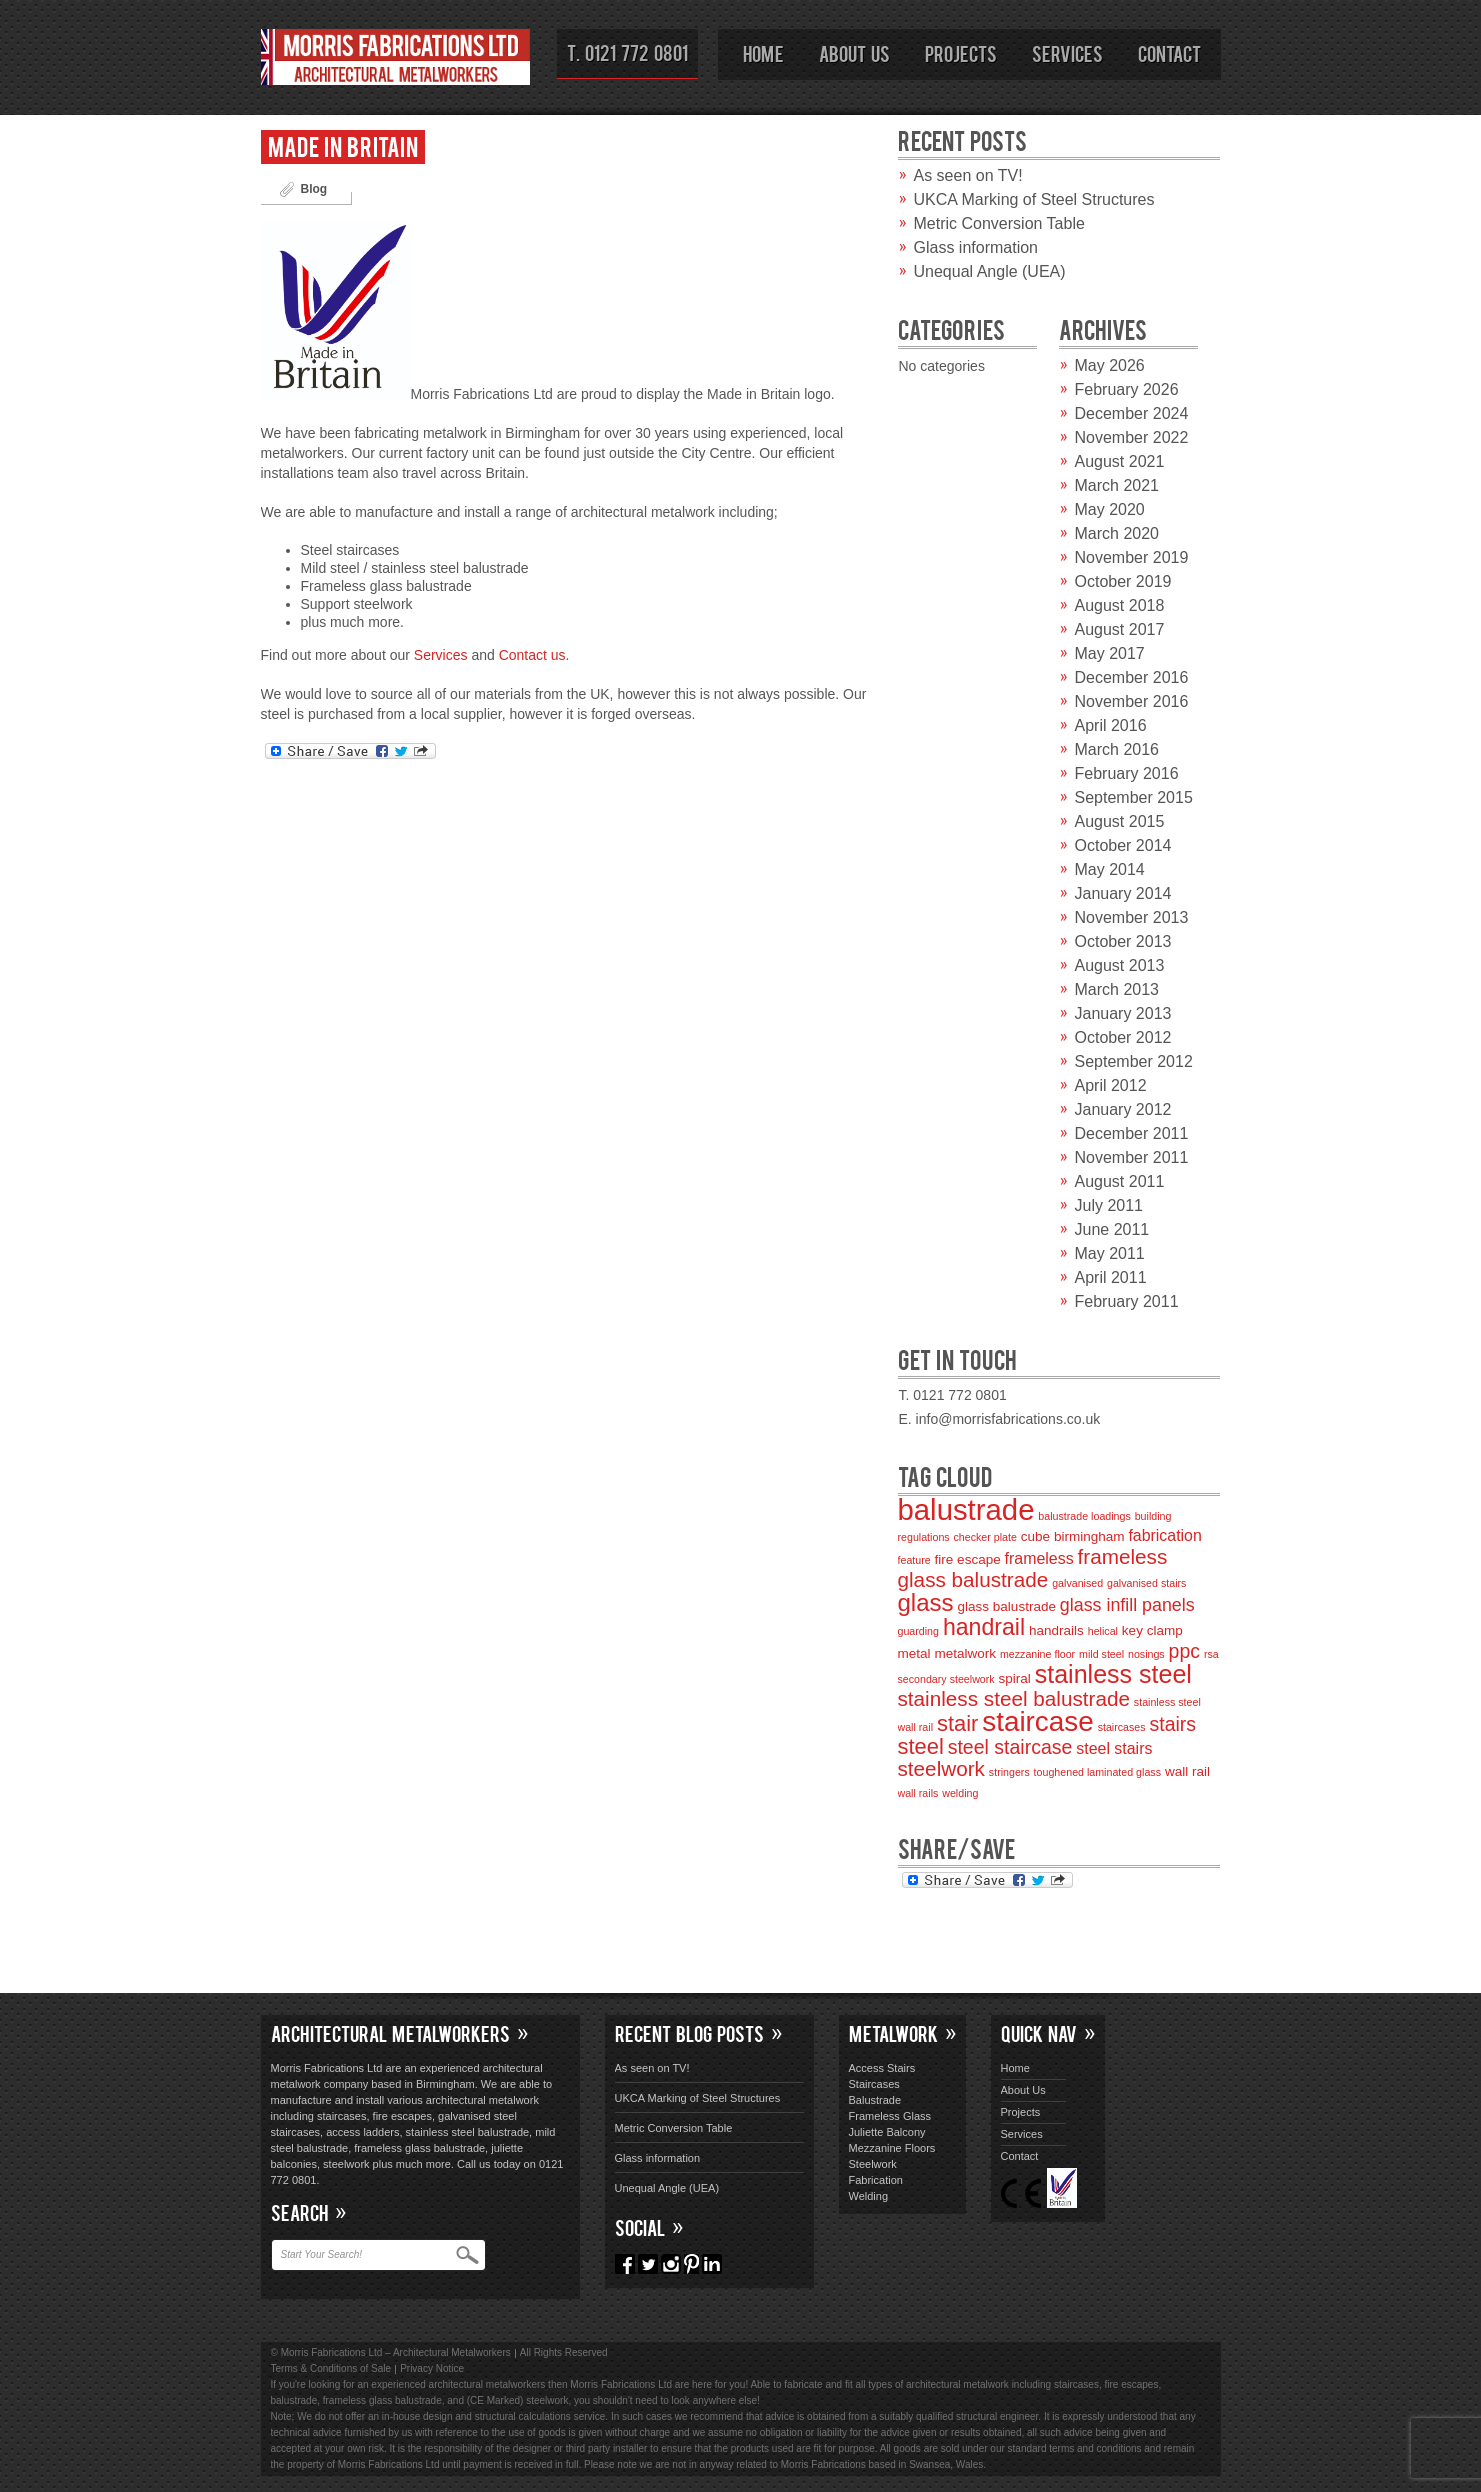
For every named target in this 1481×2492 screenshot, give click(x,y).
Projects (961, 53)
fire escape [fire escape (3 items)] (968, 1559)
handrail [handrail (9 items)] (984, 1627)
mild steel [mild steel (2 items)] (1101, 1654)
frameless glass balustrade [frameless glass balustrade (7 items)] (1033, 1568)
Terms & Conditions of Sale (331, 2368)
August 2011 (1120, 1181)
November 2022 (1132, 437)
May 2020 (1110, 509)
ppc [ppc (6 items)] (1184, 1651)
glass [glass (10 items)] (926, 1602)
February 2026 (1127, 389)
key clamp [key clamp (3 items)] (1152, 1630)
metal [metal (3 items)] (914, 1653)
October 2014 (1123, 845)
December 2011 (1132, 1133)
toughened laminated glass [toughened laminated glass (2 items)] (1097, 1772)
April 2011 (1111, 1277)
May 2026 (1110, 365)
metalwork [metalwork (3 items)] (965, 1653)
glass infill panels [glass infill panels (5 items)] (1127, 1605)
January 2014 (1123, 893)
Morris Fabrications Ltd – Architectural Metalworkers (396, 60)
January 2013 (1123, 1013)
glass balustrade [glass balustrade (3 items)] (1007, 1606)
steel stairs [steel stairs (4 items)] (1114, 1748)
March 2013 (1117, 989)
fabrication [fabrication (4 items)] (1164, 1535)
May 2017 (1110, 653)
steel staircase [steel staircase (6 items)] (1010, 1747)
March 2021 (1117, 485)
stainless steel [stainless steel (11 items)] (1113, 1674)
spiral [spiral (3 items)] (1015, 1678)
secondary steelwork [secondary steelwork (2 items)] (946, 1679)
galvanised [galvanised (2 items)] (1077, 1583)
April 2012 (1111, 1085)
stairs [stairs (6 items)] (1173, 1724)
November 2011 (1132, 1157)
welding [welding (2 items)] (960, 1793)
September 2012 (1134, 1061)
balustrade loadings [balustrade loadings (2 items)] (1084, 1516)
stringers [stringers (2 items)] (1009, 1772)
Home (763, 53)
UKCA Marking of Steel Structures (1034, 199)
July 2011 (1109, 1205)
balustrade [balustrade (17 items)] (966, 1509)
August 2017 (1120, 629)
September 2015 (1134, 797)
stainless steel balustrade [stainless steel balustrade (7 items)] (1014, 1698)
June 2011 (1112, 1229)
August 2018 (1120, 605)
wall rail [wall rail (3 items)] (1187, 1771)
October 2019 (1123, 581)
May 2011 (1110, 1253)
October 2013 (1123, 941)
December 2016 (1132, 677)
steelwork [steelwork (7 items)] (941, 1768)
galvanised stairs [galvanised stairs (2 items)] (1146, 1583)
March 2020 (1117, 533)
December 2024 (1132, 413)
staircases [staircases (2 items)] (1122, 1727)
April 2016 (1111, 725)
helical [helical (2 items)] (1103, 1631)
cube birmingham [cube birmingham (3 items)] (1073, 1536)
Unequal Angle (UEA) (990, 271)
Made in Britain (343, 145)
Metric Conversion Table (999, 223)
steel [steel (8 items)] (921, 1746)
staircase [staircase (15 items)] (1038, 1721)
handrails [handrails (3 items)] (1056, 1630)
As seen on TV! (968, 175)
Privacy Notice (432, 2368)
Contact (1169, 53)
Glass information (976, 247)
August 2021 (1120, 461)
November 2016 (1132, 701)
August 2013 (1120, 965)
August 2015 (1120, 821)
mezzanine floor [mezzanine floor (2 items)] (1037, 1654)
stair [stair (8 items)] (957, 1723)
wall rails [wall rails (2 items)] (918, 1793)
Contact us (532, 655)
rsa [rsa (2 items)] (1211, 1654)
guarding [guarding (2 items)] (918, 1631)
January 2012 (1123, 1109)
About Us (854, 53)
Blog (314, 189)
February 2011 (1127, 1301)
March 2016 (1117, 749)
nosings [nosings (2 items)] (1146, 1654)
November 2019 (1132, 557)
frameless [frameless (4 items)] (1039, 1558)
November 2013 (1132, 917)
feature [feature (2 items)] (914, 1560)
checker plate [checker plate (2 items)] (985, 1537)
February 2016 (1127, 773)
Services (1067, 53)
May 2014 (1110, 869)
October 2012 (1123, 1037)
